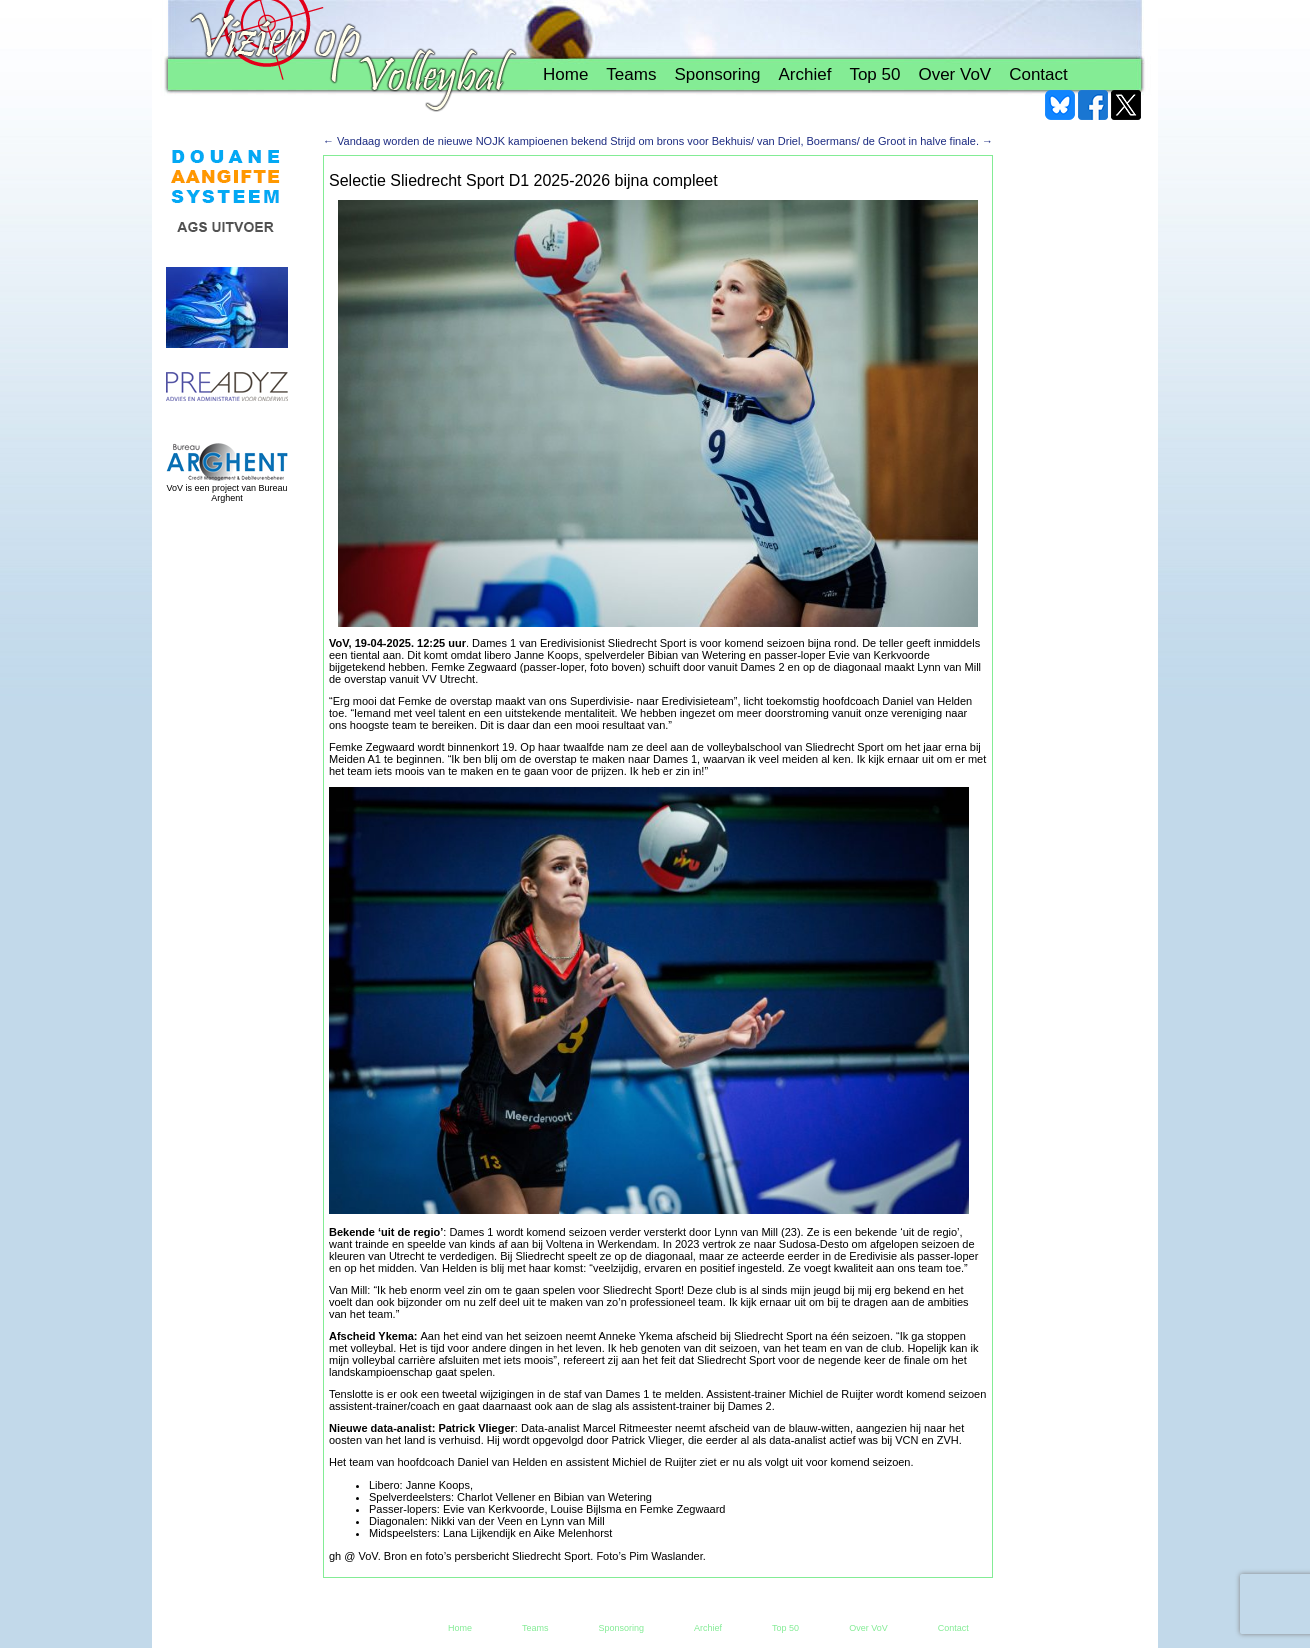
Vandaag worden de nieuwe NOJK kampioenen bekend (465, 141)
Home (565, 74)
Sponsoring (717, 74)
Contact (1038, 74)
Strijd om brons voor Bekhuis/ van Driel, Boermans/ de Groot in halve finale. (801, 141)
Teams (631, 74)
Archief (804, 74)
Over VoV (954, 74)
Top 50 (874, 74)
